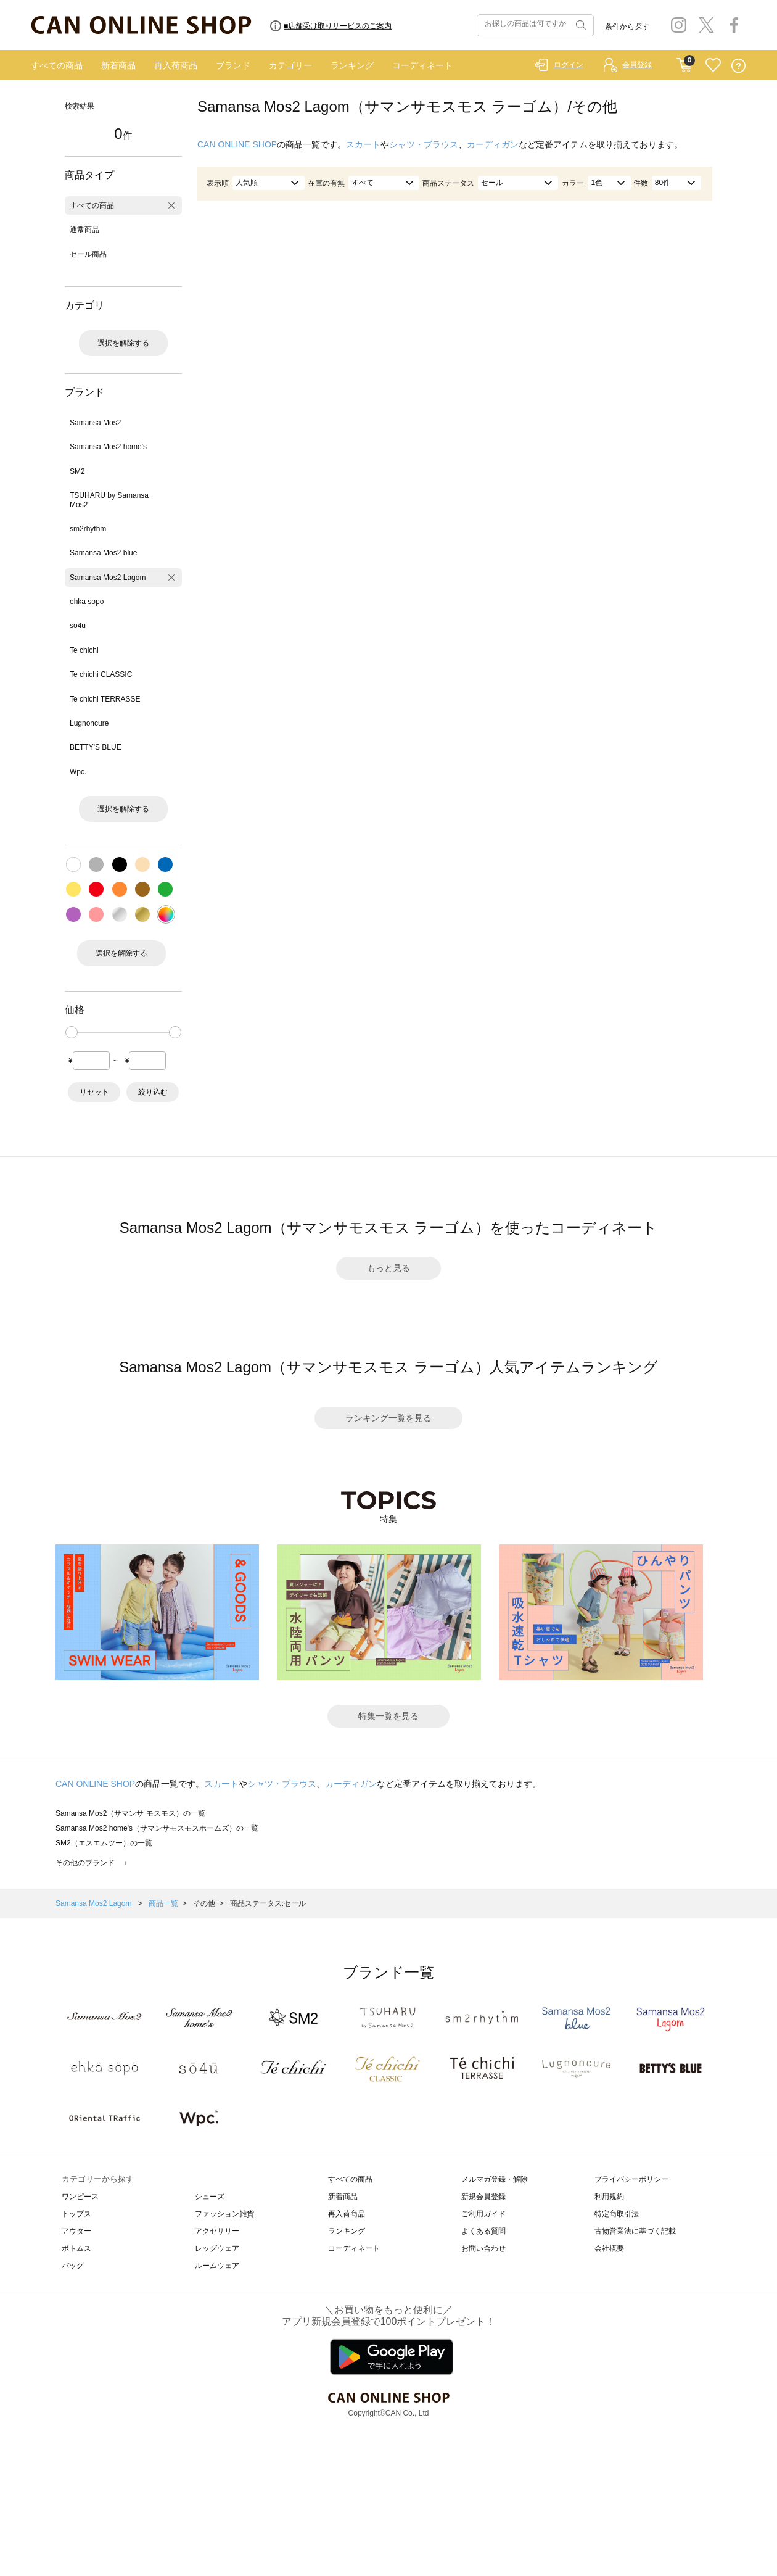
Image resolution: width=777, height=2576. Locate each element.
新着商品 (118, 65)
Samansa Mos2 (95, 422)
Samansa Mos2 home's (108, 446)
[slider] (71, 1032)
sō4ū (78, 625)
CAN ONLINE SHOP (237, 144)
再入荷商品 (175, 65)
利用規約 (609, 2196)
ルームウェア (217, 2265)
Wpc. (78, 772)
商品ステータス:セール (268, 1903)
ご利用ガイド (483, 2213)
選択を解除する (123, 343)
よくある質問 (483, 2231)
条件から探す (627, 26)
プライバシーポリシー (631, 2179)
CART (684, 62)
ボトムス (76, 2248)
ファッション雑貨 (224, 2213)
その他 (204, 1903)
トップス (76, 2213)
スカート (363, 144)
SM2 (77, 471)
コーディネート (422, 65)
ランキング (352, 65)
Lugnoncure (89, 723)
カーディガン (493, 144)
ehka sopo (87, 601)
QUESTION (738, 65)
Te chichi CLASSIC (101, 674)
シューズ (209, 2196)
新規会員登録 (483, 2196)
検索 (580, 25)
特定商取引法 (616, 2213)
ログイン (568, 64)
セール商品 (88, 254)
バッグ (73, 2265)
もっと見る (388, 1268)
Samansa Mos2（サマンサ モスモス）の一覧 (130, 1813)
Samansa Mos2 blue (103, 553)
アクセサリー (217, 2231)
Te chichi (84, 650)
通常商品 (84, 229)
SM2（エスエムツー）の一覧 (104, 1843)
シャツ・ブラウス (423, 144)
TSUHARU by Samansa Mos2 (109, 499)
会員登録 (637, 64)
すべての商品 (57, 65)
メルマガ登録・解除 (494, 2179)
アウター (76, 2231)
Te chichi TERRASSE (105, 699)
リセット (94, 1092)
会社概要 (609, 2248)
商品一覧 (163, 1903)
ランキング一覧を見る (388, 1418)
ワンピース (80, 2196)
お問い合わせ (483, 2248)
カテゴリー (290, 65)
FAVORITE (713, 65)
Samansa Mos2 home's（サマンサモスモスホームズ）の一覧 (157, 1828)
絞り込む (153, 1092)
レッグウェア (217, 2248)
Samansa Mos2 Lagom (108, 577)
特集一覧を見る (388, 1716)
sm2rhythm (88, 528)
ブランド (233, 65)
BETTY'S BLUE (95, 747)
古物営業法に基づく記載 (635, 2231)
